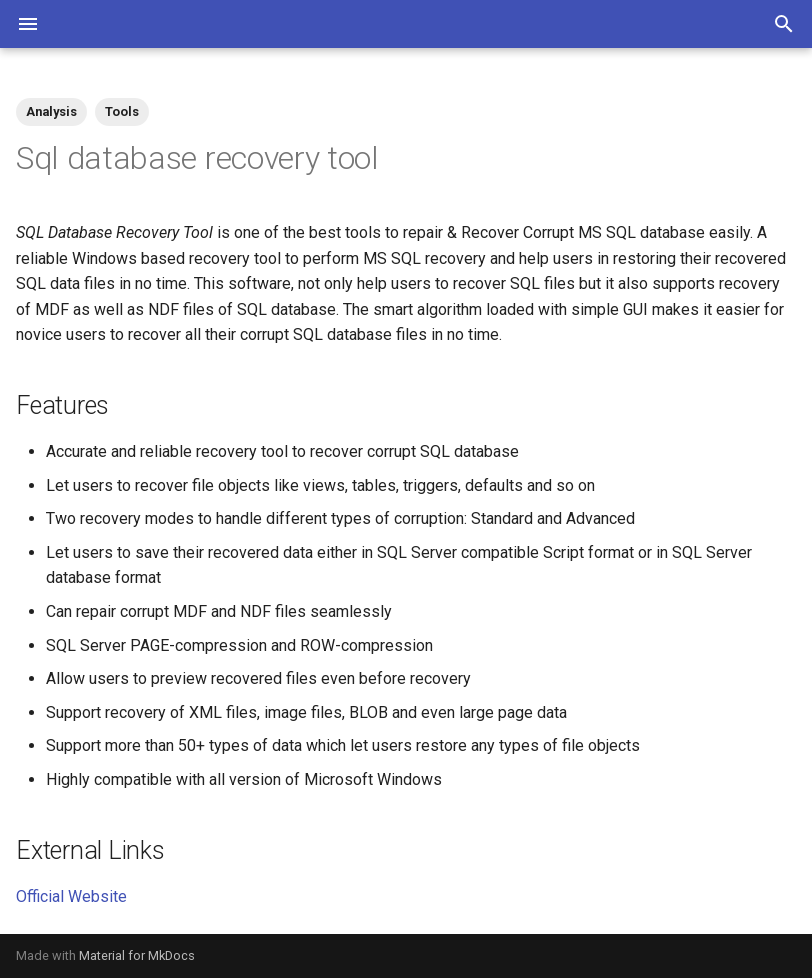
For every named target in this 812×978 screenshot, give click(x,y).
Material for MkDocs (137, 955)
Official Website (71, 896)
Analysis (51, 111)
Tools (122, 111)
